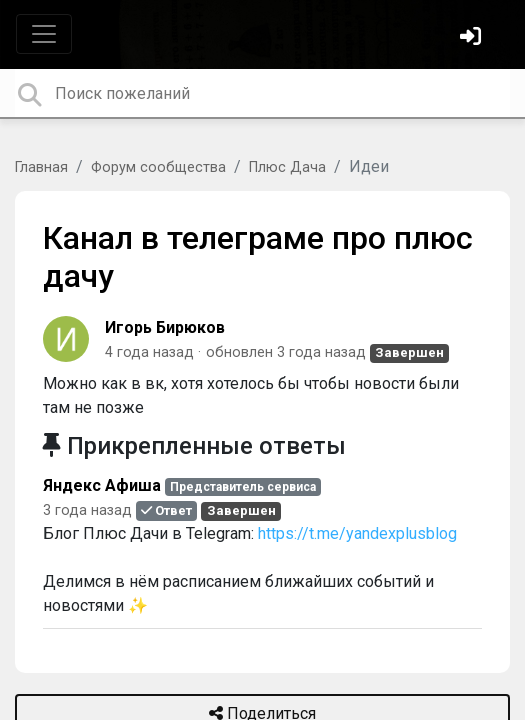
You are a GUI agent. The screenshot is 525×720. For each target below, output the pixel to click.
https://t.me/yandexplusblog (357, 533)
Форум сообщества (158, 167)
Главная (41, 167)
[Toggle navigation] (44, 34)
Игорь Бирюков (165, 327)
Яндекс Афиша (102, 485)
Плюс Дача (287, 167)
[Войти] (473, 38)
